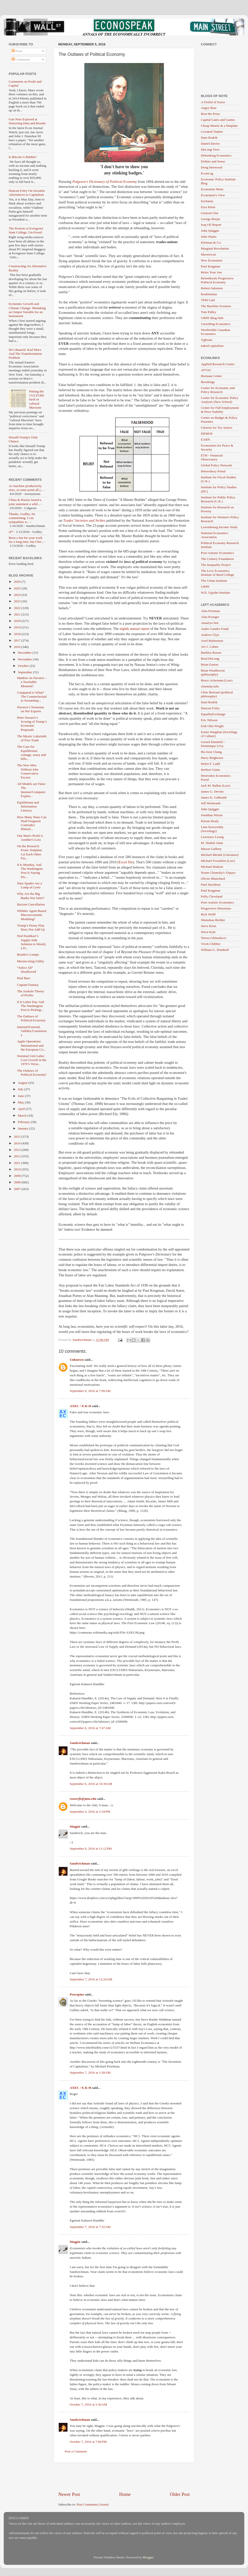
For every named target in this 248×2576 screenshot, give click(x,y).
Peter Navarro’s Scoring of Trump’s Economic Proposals (32, 724)
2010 (17, 1169)
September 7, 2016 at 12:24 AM (91, 1979)
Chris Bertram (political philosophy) (217, 694)
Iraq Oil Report (211, 224)
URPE (205, 586)
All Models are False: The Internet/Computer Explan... (31, 790)
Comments (21, 59)
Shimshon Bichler (213, 920)
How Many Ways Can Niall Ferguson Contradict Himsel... (32, 823)
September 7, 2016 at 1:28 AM (90, 2072)
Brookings (208, 382)
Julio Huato (209, 236)
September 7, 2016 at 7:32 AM (90, 2227)
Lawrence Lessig (212, 837)
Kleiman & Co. (211, 242)
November (25, 659)
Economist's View (213, 195)
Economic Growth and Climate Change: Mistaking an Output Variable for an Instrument (27, 310)
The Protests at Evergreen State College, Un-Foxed (26, 230)
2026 (17, 581)
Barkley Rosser (211, 652)
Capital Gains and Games (218, 120)
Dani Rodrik (209, 137)
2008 (17, 1182)
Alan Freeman (210, 611)
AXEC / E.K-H (80, 1406)
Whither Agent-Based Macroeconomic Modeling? (31, 915)
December (25, 652)
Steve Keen (208, 926)
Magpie (75, 1826)
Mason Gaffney (211, 849)
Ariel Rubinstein (212, 641)
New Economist (211, 260)
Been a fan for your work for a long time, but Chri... (26, 540)
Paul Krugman (210, 266)
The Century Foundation (217, 559)
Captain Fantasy (28, 985)
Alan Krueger (210, 617)
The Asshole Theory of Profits (30, 993)
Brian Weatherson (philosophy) (213, 672)
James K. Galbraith (214, 797)
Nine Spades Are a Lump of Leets (29, 885)
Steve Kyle (208, 932)
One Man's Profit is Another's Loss (30, 837)
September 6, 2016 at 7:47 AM (90, 1728)
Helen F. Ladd (210, 764)
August (23, 1083)
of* (11, 532)
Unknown (77, 1359)
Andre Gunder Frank (215, 629)
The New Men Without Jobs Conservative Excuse (27, 771)
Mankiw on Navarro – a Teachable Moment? (32, 682)
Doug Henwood (211, 167)
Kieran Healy (210, 821)
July (21, 1089)
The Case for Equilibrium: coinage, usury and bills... (31, 753)
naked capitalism (212, 346)
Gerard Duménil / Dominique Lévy (212, 744)
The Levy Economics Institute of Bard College (217, 573)
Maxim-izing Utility (30, 961)
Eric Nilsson (209, 720)
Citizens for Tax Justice (216, 427)
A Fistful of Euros (213, 102)
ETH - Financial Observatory (212, 457)
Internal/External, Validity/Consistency (32, 1031)
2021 (17, 614)
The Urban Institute (214, 580)
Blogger (148, 2557)
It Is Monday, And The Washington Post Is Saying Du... (30, 871)
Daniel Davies (210, 143)
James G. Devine (212, 791)
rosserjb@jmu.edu (83, 1799)
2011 (17, 1163)
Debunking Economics (216, 155)
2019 (17, 627)
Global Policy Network (216, 465)
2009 (17, 1176)
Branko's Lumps (28, 954)
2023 (17, 601)
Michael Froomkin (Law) (218, 861)
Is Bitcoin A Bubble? (23, 157)
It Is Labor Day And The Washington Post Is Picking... (30, 1006)
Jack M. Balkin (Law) (215, 785)
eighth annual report (135, 629)
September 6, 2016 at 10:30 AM (91, 1784)
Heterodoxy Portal (213, 471)
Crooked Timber (212, 131)
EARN (205, 439)
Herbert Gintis (210, 770)
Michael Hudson (212, 867)
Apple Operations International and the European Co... (31, 1045)
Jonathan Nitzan (211, 815)
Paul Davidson (210, 884)
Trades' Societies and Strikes (84, 520)
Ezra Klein (208, 207)
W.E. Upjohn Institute (215, 592)
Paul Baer (23, 978)
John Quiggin (210, 230)
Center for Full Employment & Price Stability (220, 410)
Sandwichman (80, 1743)
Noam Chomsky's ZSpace (218, 872)
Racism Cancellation (31, 904)
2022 (17, 608)
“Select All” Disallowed (26, 969)
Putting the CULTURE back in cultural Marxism (36, 399)
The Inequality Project (216, 565)
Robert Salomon (212, 288)
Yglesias (207, 340)
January (23, 1128)
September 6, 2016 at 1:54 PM (90, 1811)
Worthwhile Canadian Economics (215, 332)
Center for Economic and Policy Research (218, 390)
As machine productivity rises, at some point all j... (26, 488)
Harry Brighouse (212, 758)
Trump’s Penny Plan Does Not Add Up (31, 927)
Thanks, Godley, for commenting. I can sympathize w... (22, 518)
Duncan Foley (210, 708)
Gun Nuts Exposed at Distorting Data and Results (27, 121)
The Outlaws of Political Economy (31, 1018)
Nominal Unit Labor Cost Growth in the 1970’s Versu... (31, 1060)
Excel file (126, 862)
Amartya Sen (209, 623)
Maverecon (208, 254)
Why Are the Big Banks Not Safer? (30, 896)
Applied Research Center (218, 364)
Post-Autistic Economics (217, 553)
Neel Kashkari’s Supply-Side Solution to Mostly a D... (31, 942)
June (21, 1096)
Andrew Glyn (210, 635)
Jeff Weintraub (210, 803)
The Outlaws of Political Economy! (32, 1072)
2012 (17, 1156)
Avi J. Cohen (209, 646)
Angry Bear (209, 108)
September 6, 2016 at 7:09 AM (90, 1391)
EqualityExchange (213, 714)
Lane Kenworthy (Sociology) (212, 829)
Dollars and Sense (213, 161)
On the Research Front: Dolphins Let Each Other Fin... (29, 852)
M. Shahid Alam (212, 843)
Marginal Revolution (215, 248)
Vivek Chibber (210, 944)
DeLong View (210, 149)
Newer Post (69, 2494)
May (21, 1102)
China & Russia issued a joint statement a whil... (25, 502)
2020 (17, 621)
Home (125, 2494)
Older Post (180, 2494)
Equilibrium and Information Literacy (28, 806)
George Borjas (210, 219)
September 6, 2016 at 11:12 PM (91, 1848)
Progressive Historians (216, 908)
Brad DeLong (210, 658)
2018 (17, 634)
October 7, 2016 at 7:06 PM (88, 2442)
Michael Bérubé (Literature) (220, 855)
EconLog (207, 173)
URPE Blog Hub (212, 318)
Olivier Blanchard (213, 878)
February (24, 1122)
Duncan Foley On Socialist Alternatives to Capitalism (27, 192)
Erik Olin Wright (212, 726)
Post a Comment (76, 2451)
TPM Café (208, 300)
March (23, 1115)
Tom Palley (208, 312)
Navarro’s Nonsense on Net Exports (30, 709)
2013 (17, 1150)
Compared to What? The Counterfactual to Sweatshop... (32, 696)
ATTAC (206, 370)
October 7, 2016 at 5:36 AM (88, 2404)
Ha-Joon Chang (211, 752)
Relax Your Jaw (211, 272)
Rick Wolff (208, 914)
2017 (17, 640)
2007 (17, 1189)
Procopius (77, 1994)
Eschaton (207, 201)
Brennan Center (211, 376)
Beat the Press (210, 114)
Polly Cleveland (211, 896)
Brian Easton (209, 664)
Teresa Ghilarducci (213, 938)
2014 (17, 1143)
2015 (17, 1136)
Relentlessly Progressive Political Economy (217, 280)
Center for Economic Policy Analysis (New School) (219, 400)
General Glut (209, 213)
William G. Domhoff (215, 950)
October (24, 666)
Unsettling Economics (216, 324)
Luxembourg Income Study (219, 527)
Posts (17, 51)
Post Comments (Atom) (92, 2504)
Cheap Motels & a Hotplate (219, 126)
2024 (17, 595)
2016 (17, 647)
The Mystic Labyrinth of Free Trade (31, 738)
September (25, 672)
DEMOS (207, 433)
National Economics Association (214, 535)
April (22, 1109)
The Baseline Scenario (216, 306)
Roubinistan (209, 294)
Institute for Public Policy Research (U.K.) (218, 499)
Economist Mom (212, 189)
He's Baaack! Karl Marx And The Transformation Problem (25, 353)
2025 (17, 588)
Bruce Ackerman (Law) (216, 680)
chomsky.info (210, 686)
